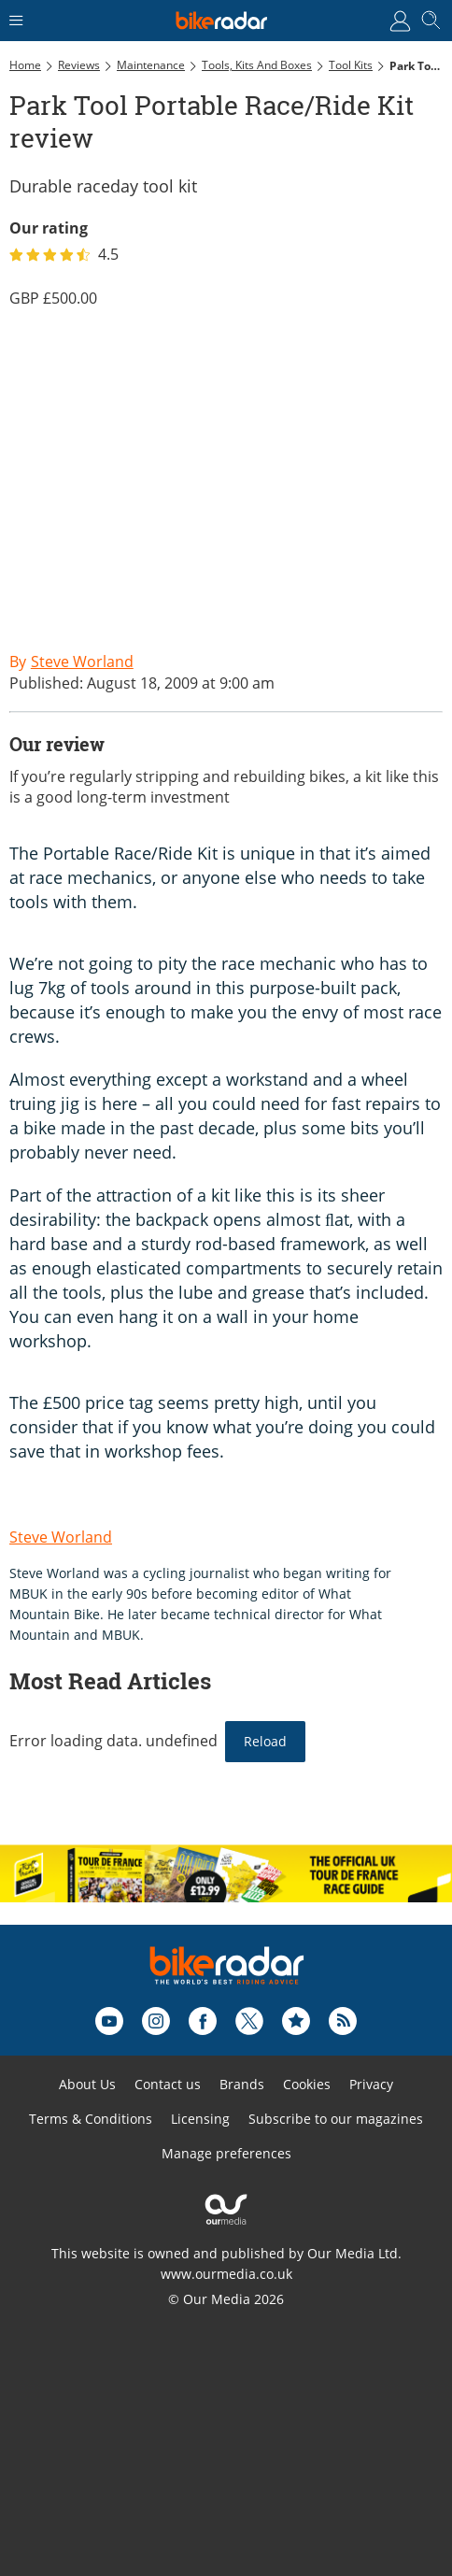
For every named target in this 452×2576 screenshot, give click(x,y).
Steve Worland (60, 1537)
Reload (265, 1741)
